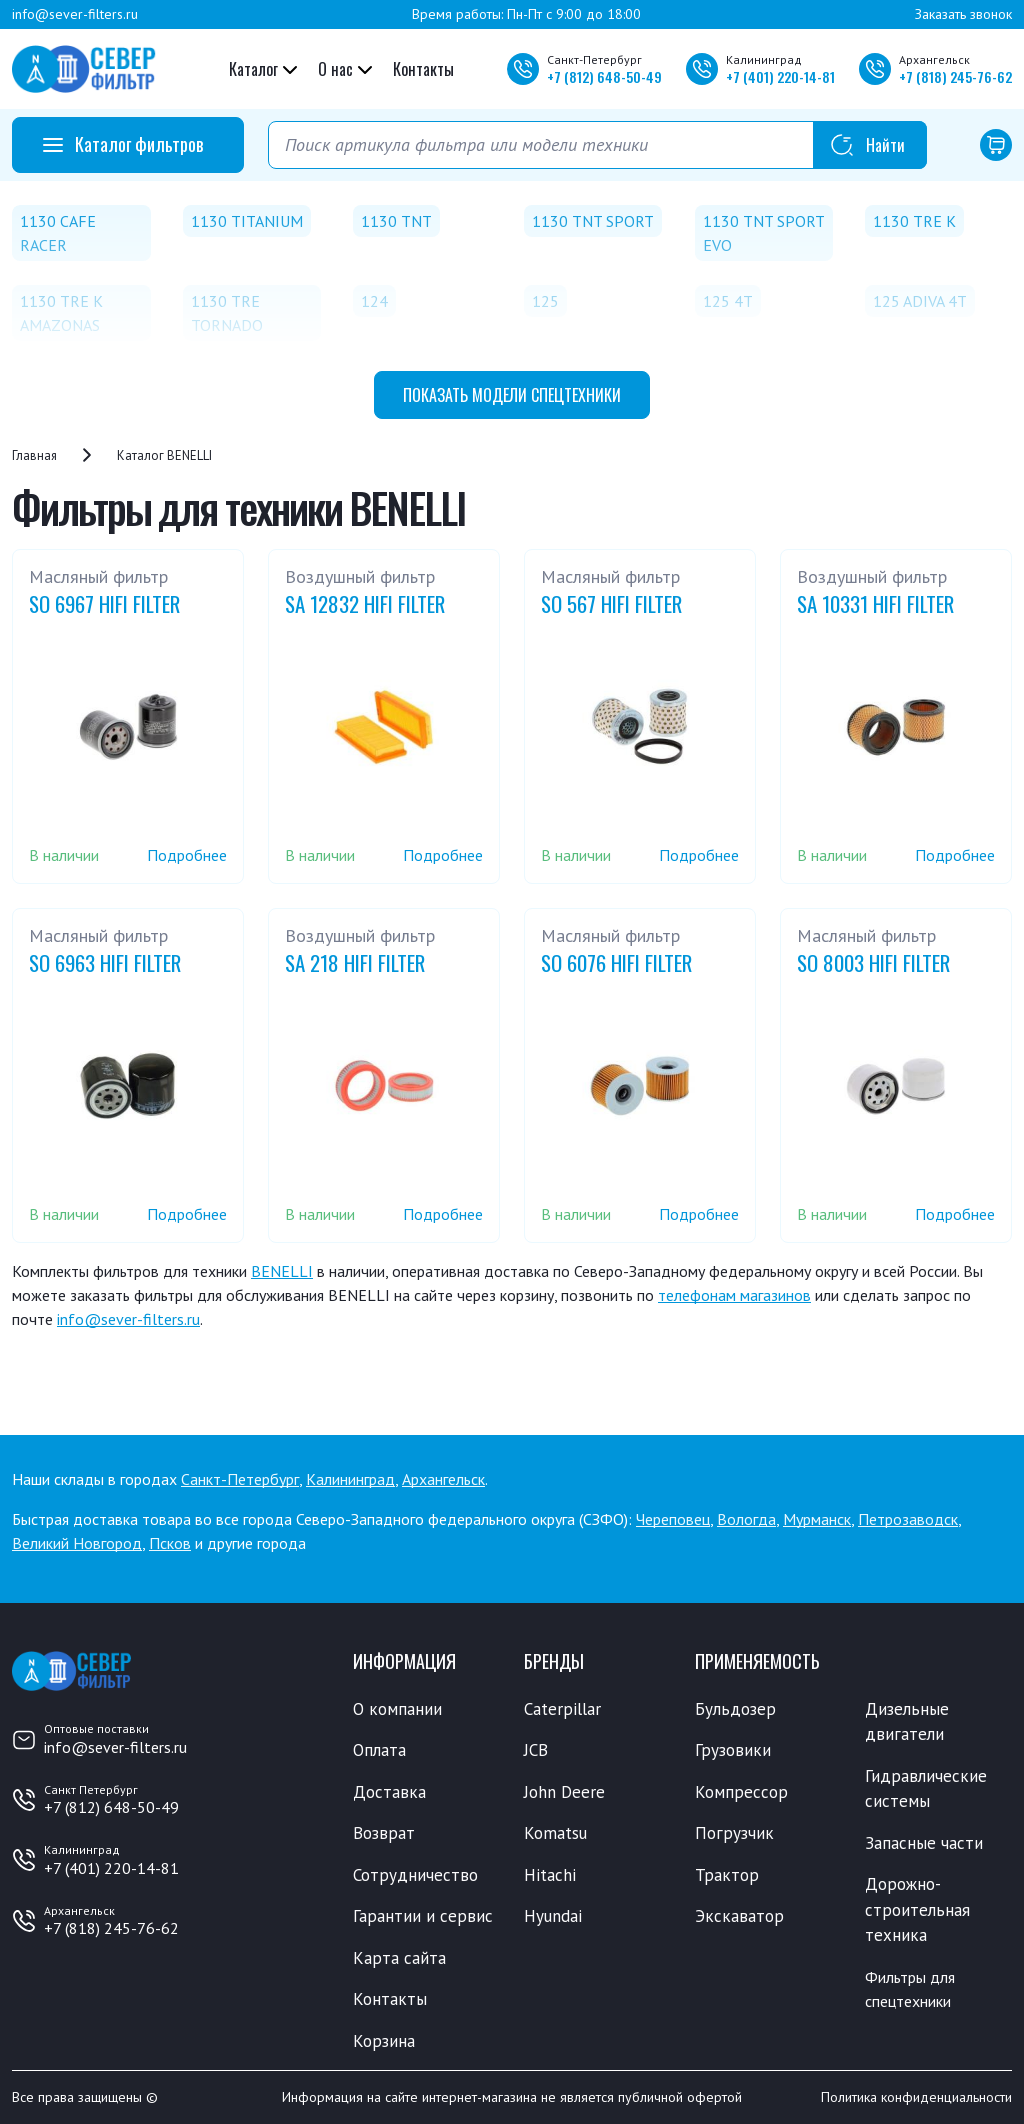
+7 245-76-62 (955, 76)
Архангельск (443, 1479)
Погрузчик (734, 1833)
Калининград (350, 1479)
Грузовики (733, 1750)
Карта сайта (399, 1958)
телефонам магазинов (734, 1295)
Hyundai (553, 1916)
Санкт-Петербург (240, 1479)
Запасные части (924, 1843)
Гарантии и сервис (423, 1916)
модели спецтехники (512, 395)
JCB (536, 1750)
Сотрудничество (415, 1875)
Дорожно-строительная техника (917, 1909)
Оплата (379, 1750)
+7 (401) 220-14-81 (111, 1868)
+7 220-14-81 (780, 76)
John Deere (564, 1792)
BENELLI (282, 1271)
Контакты (423, 69)
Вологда (746, 1519)
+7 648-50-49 (604, 76)
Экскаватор (739, 1916)
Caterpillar (562, 1709)
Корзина (384, 2041)
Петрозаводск (908, 1519)
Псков (170, 1543)
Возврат (384, 1833)
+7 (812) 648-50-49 (111, 1807)
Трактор (727, 1875)
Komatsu (555, 1833)
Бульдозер (735, 1709)
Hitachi (550, 1875)
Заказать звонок (963, 14)
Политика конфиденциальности (916, 2097)
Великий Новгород (77, 1543)
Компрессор (741, 1792)
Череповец (673, 1519)
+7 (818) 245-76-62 (111, 1928)
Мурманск (817, 1519)
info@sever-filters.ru (75, 14)
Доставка (389, 1792)
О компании (397, 1709)
